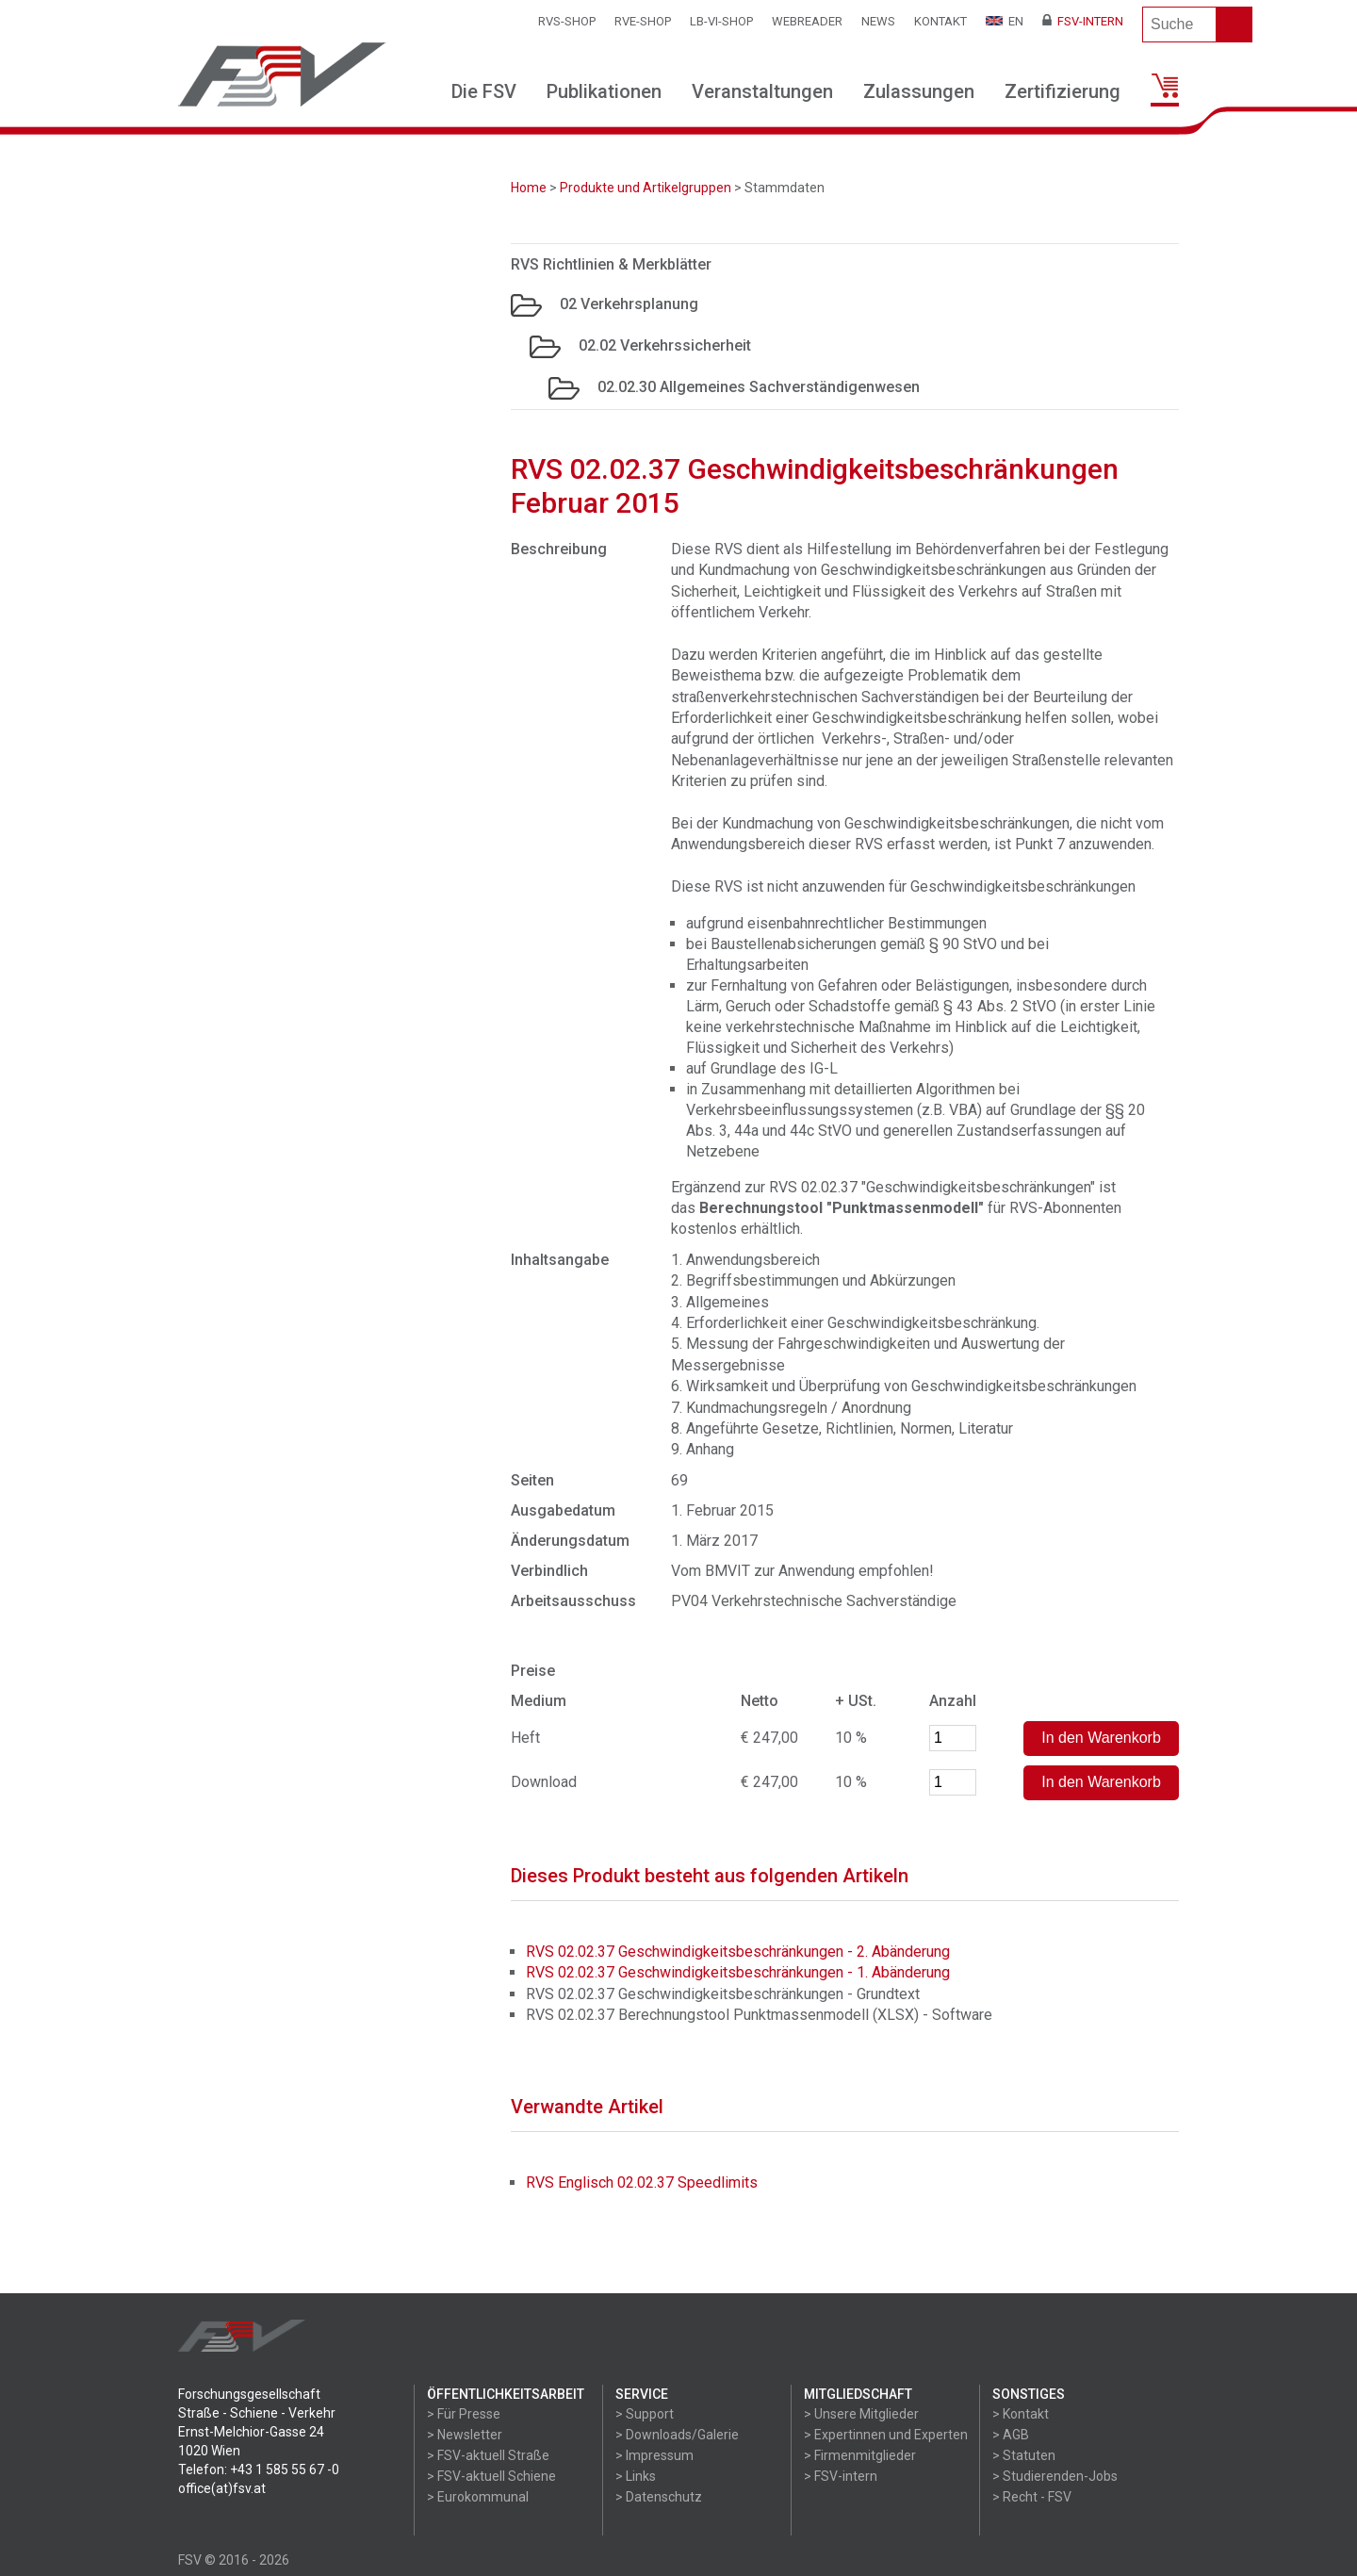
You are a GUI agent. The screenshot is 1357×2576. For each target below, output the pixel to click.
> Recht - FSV (1031, 2496)
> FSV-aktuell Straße (488, 2455)
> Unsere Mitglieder (861, 2413)
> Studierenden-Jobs (1055, 2476)
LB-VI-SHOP (721, 21)
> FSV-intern (840, 2476)
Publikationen (604, 91)
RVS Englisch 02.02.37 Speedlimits (642, 2182)
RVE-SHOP (642, 21)
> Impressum (654, 2455)
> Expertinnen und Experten (886, 2434)
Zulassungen (918, 91)
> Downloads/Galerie (677, 2434)
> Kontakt (1020, 2413)
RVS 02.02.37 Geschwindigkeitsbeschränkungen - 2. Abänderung (738, 1952)
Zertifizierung (1062, 91)
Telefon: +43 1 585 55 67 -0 (258, 2469)
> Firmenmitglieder (860, 2455)
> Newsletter (464, 2434)
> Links (635, 2476)
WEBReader (807, 21)
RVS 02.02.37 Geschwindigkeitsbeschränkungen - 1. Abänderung (738, 1972)
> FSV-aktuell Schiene (491, 2476)
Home (529, 187)
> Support (644, 2413)
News (878, 21)
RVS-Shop (567, 21)
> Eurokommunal (478, 2496)
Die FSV (483, 91)
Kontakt (940, 21)
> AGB (1010, 2434)
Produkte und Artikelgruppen (645, 187)
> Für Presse (463, 2413)
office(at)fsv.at (222, 2488)
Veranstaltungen (762, 91)
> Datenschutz (658, 2496)
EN (1004, 21)
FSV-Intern (1082, 21)
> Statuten (1023, 2455)
